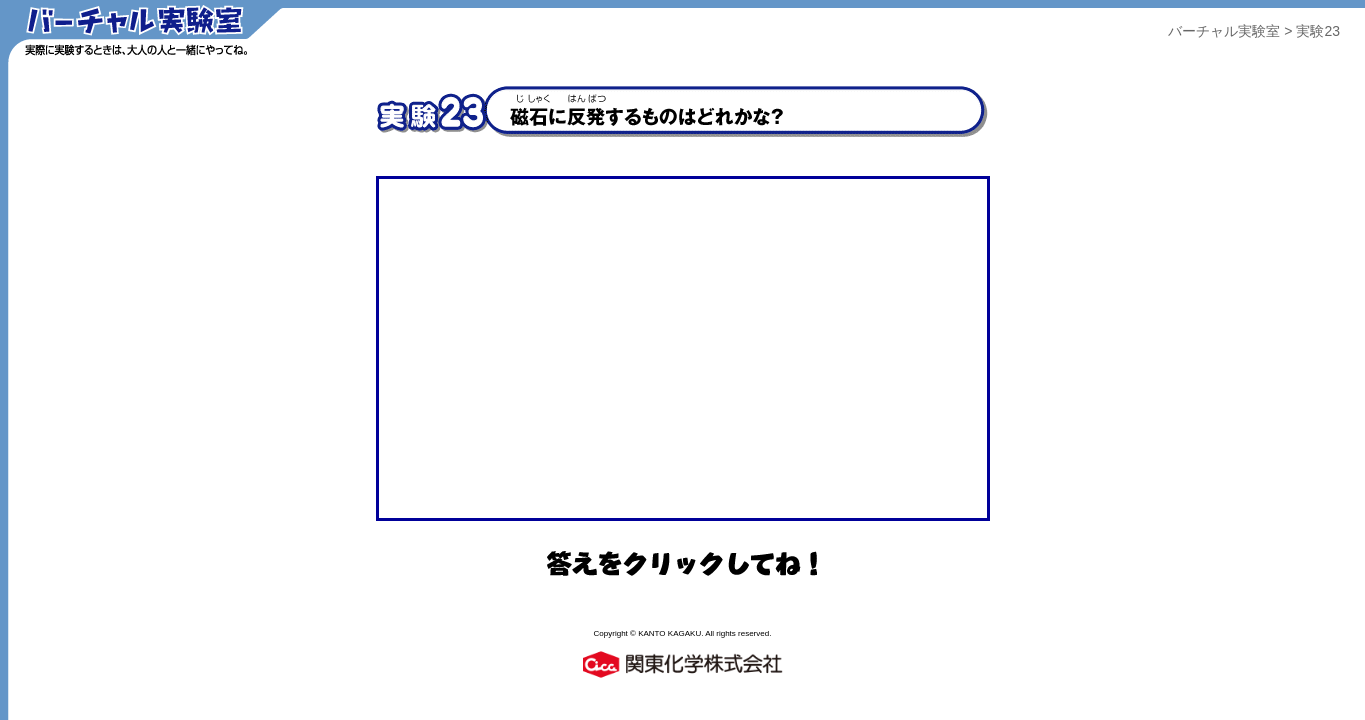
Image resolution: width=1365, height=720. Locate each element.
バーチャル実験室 (1224, 31)
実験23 (1318, 31)
